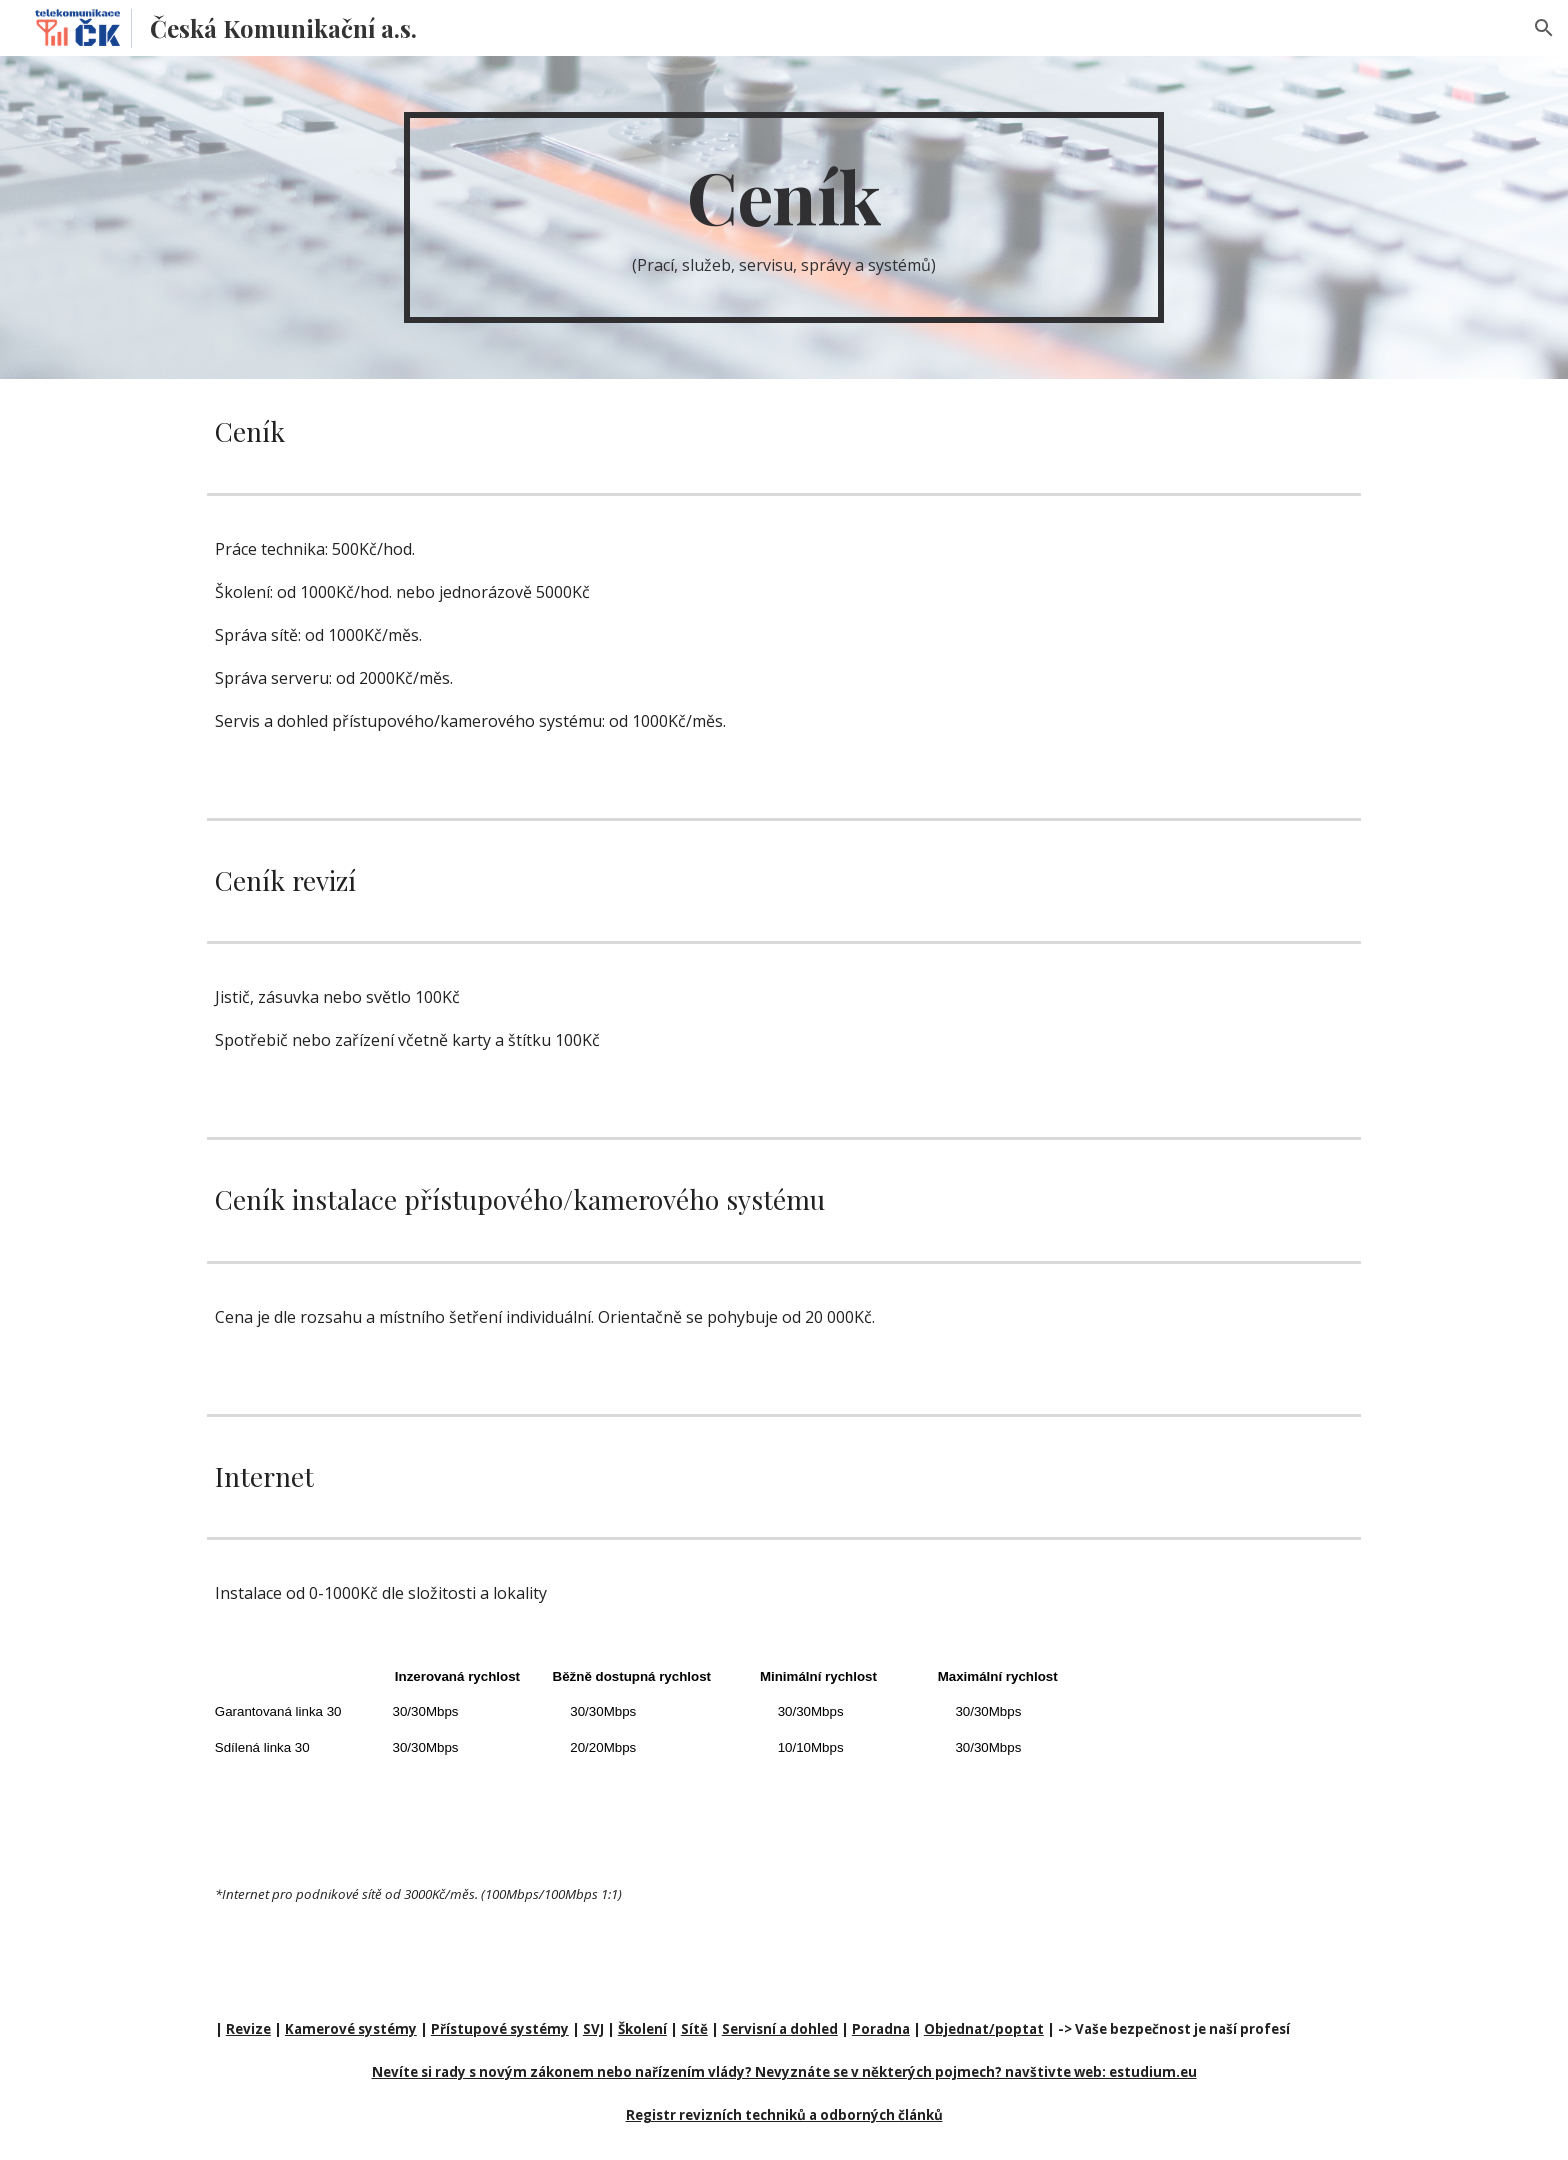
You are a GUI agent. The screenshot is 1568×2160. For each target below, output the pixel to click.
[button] (1544, 28)
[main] (784, 217)
